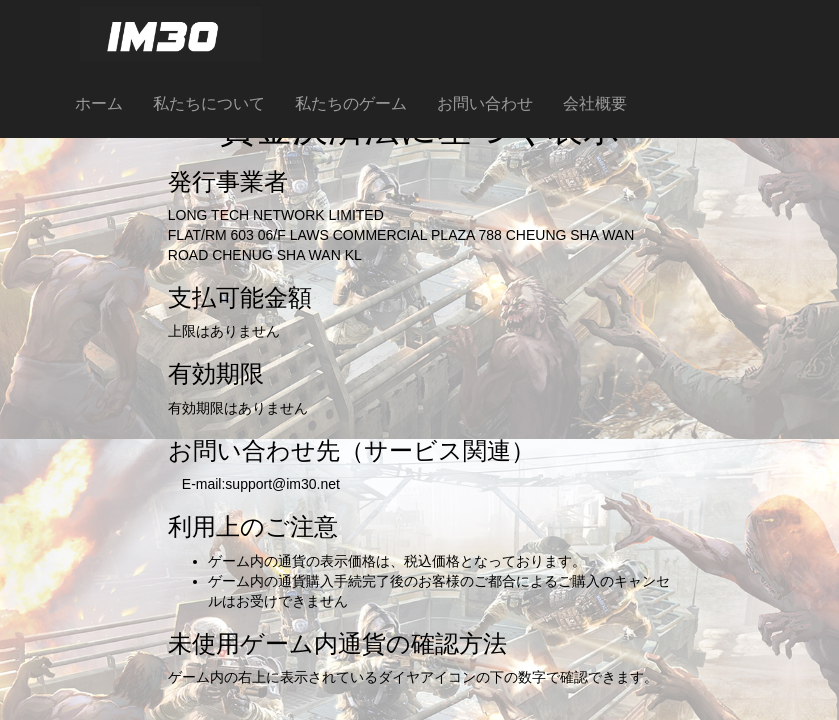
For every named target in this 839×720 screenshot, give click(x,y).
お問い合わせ (485, 103)
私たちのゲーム (351, 103)
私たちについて (209, 103)
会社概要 (595, 103)
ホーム (99, 103)
